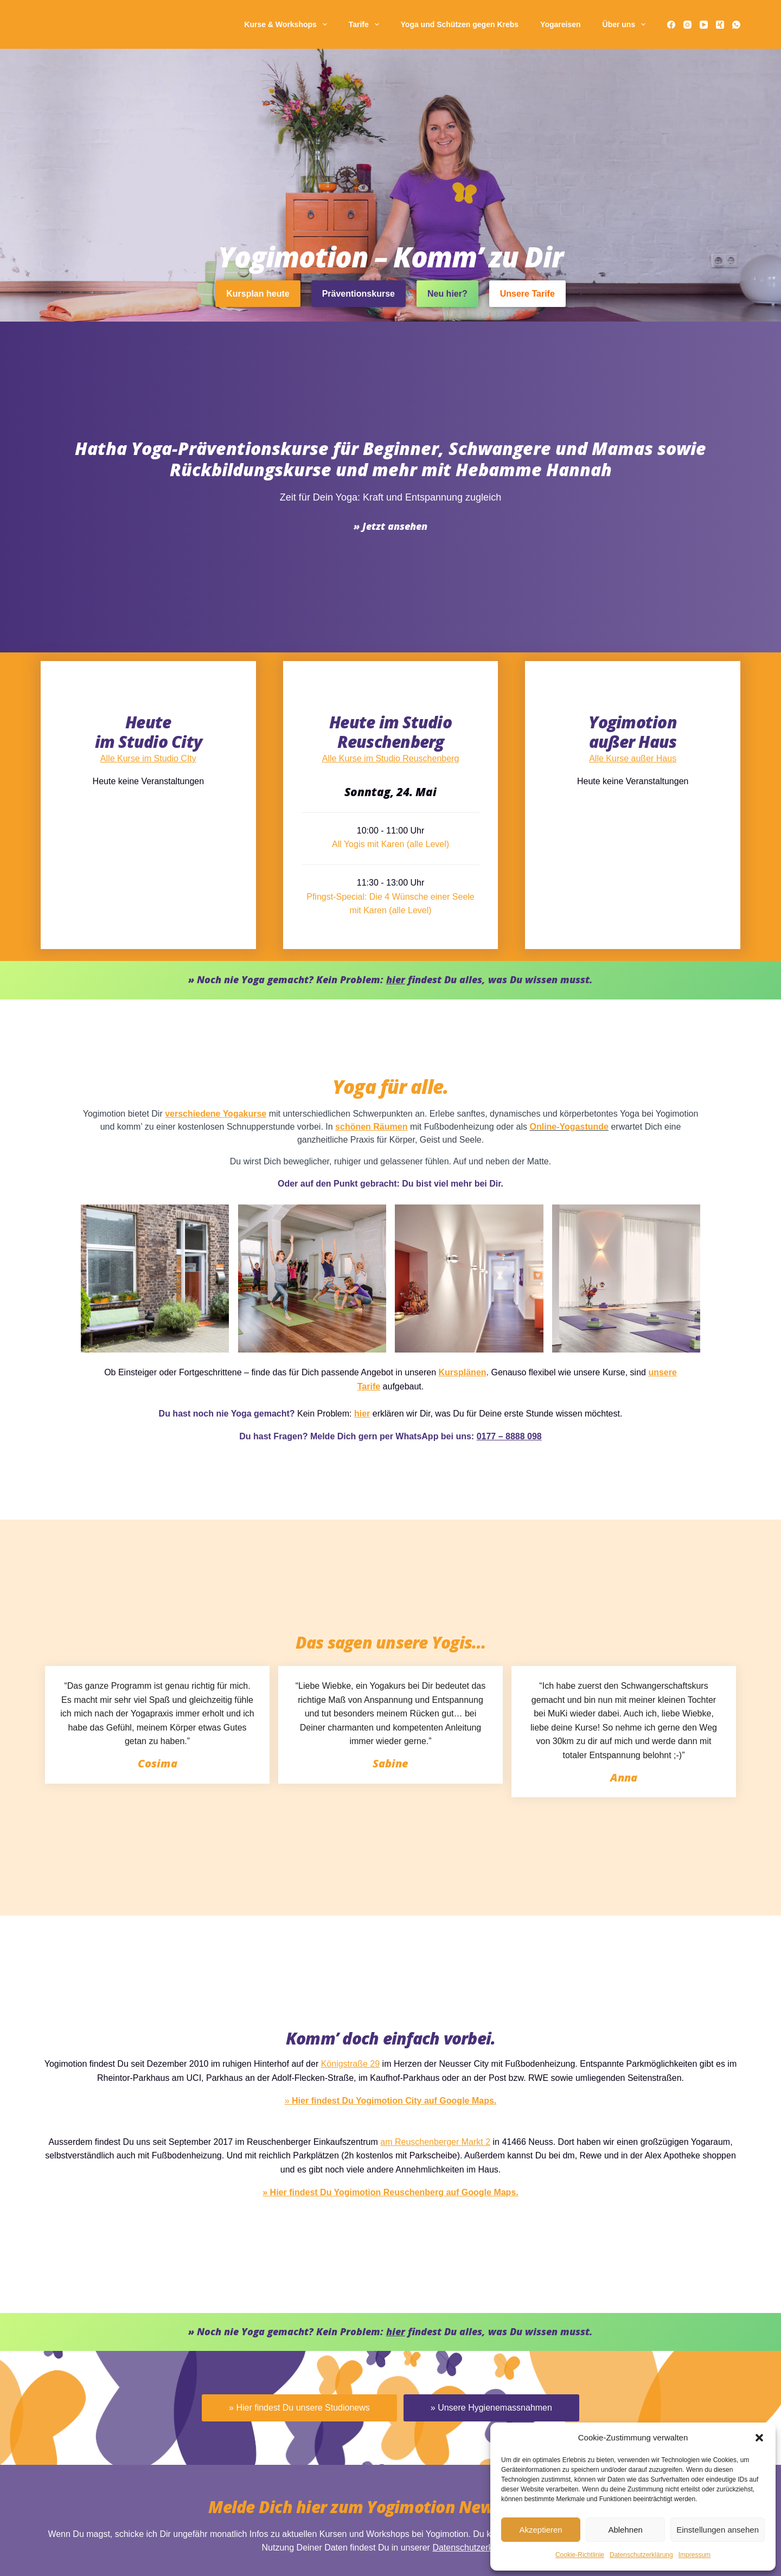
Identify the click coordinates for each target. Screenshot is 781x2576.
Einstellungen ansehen (717, 2529)
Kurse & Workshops (287, 24)
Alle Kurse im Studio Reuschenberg (390, 1938)
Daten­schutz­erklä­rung (641, 2555)
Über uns (626, 24)
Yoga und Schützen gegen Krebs (460, 24)
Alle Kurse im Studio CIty (148, 1938)
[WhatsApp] (736, 25)
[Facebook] (671, 25)
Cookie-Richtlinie (579, 2555)
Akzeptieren (540, 2529)
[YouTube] (704, 25)
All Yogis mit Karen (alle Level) (390, 2028)
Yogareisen (560, 24)
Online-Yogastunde (435, 2306)
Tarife (366, 24)
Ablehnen (625, 2529)
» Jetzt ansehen (390, 1830)
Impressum (694, 2555)
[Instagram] (687, 25)
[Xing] (720, 25)
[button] (759, 2437)
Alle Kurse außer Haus (632, 1938)
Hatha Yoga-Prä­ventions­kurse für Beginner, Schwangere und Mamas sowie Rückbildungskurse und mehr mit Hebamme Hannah (390, 1764)
